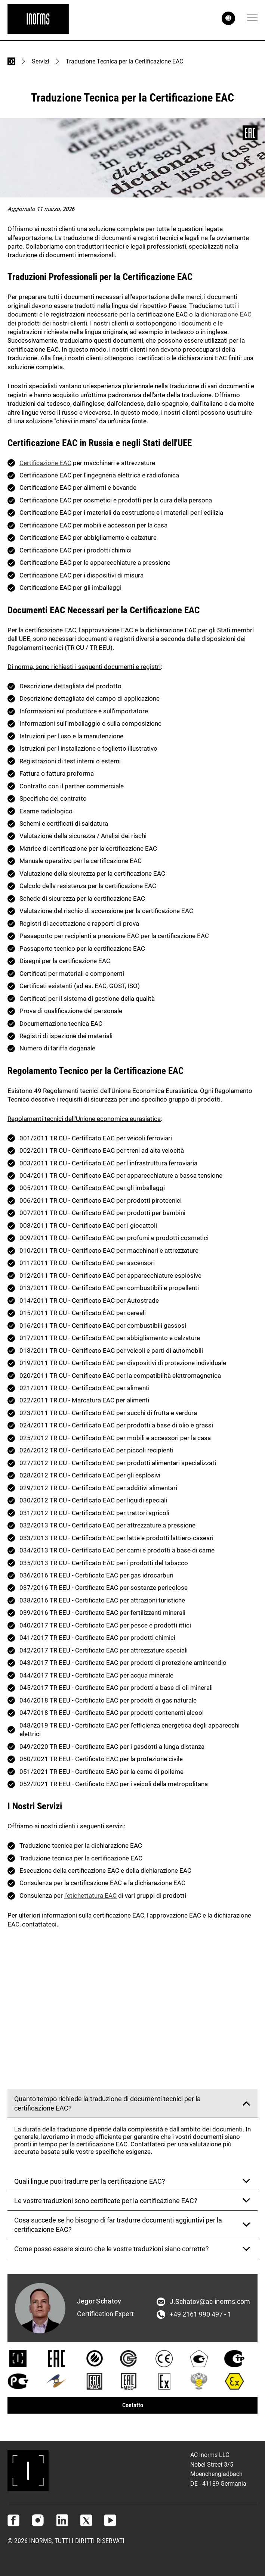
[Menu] (252, 18)
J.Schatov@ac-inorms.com (210, 2301)
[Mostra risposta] (246, 2103)
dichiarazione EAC (226, 314)
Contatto (132, 2405)
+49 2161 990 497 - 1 (200, 2314)
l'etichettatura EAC (90, 1895)
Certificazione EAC (45, 463)
